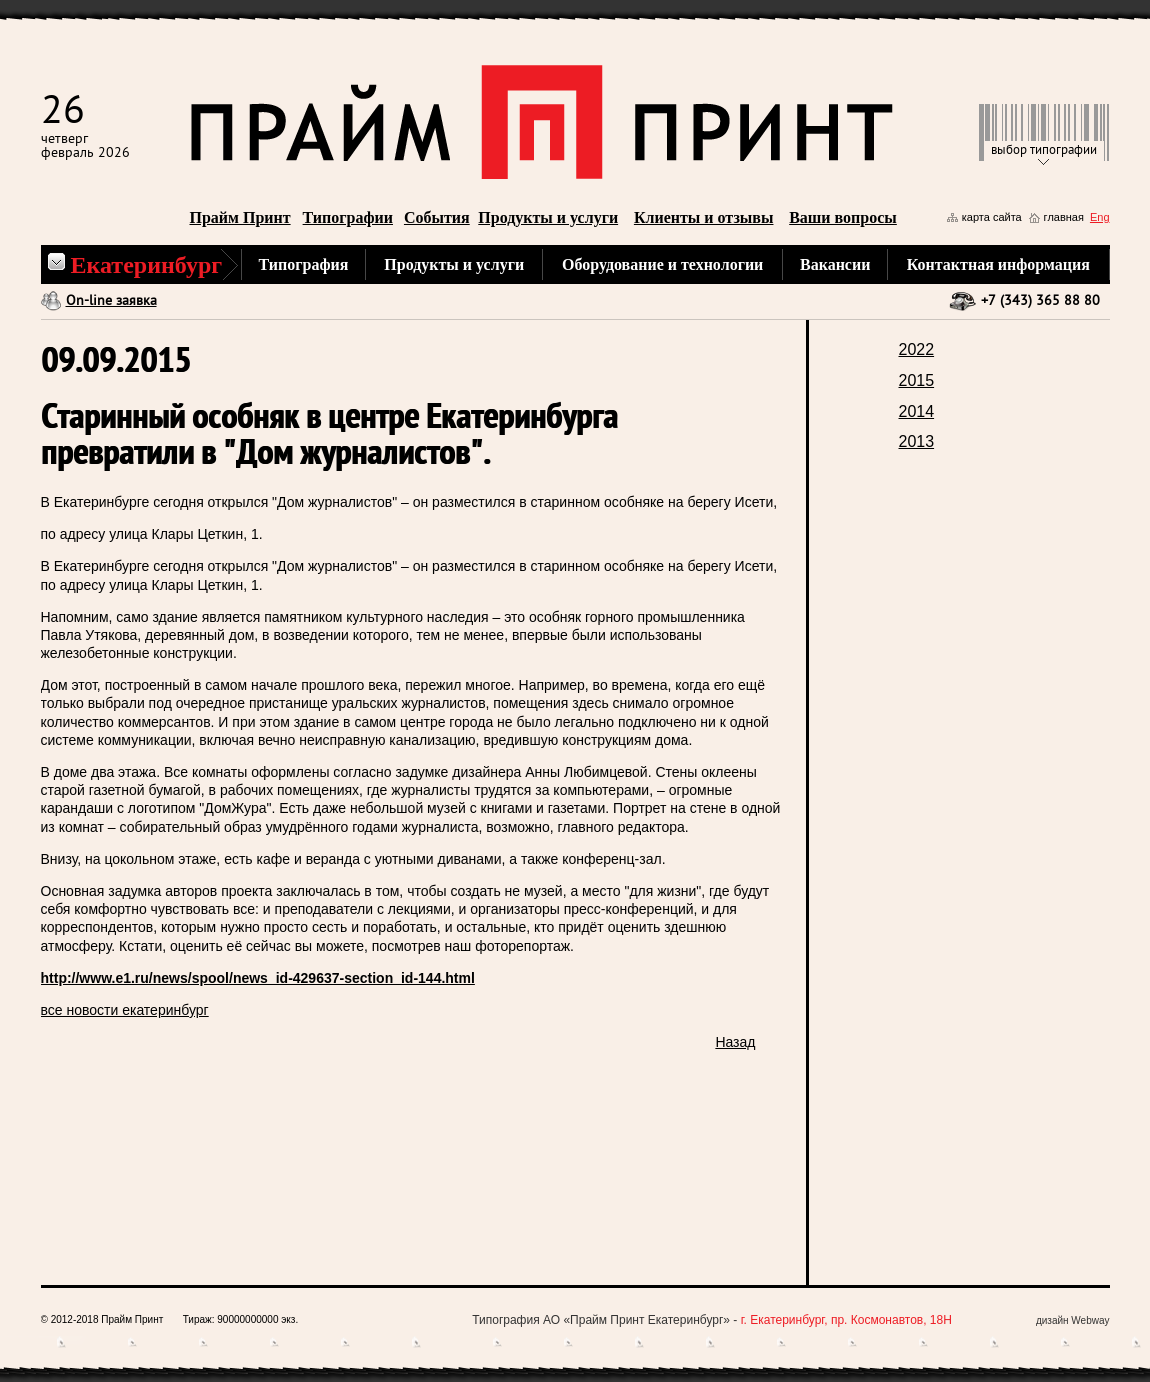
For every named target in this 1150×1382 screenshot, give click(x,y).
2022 (917, 349)
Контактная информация (998, 264)
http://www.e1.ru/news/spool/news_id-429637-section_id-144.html (258, 978)
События (437, 217)
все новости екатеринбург (125, 1010)
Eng (1100, 217)
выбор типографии (1044, 150)
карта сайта (992, 217)
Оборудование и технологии (662, 264)
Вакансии (835, 264)
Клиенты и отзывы (704, 217)
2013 (917, 441)
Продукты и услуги (548, 217)
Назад (735, 1042)
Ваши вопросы (843, 217)
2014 (917, 411)
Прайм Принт (240, 217)
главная (1064, 217)
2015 (917, 380)
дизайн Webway (1073, 1320)
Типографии (348, 217)
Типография (304, 264)
